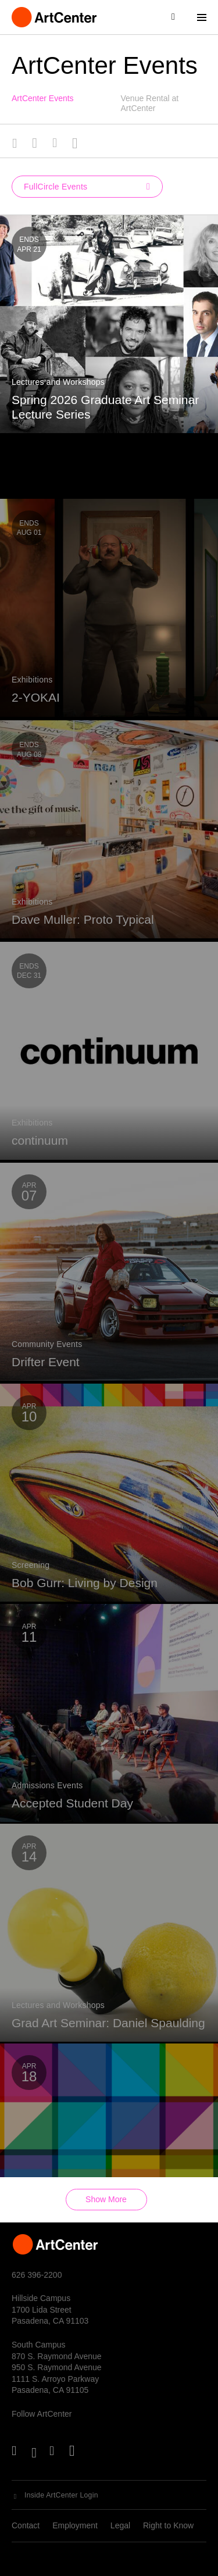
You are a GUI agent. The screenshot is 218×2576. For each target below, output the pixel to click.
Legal (120, 2525)
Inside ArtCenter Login (61, 2495)
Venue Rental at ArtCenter (150, 103)
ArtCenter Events (43, 98)
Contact (26, 2525)
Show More (106, 2199)
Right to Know (168, 2525)
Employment (75, 2525)
